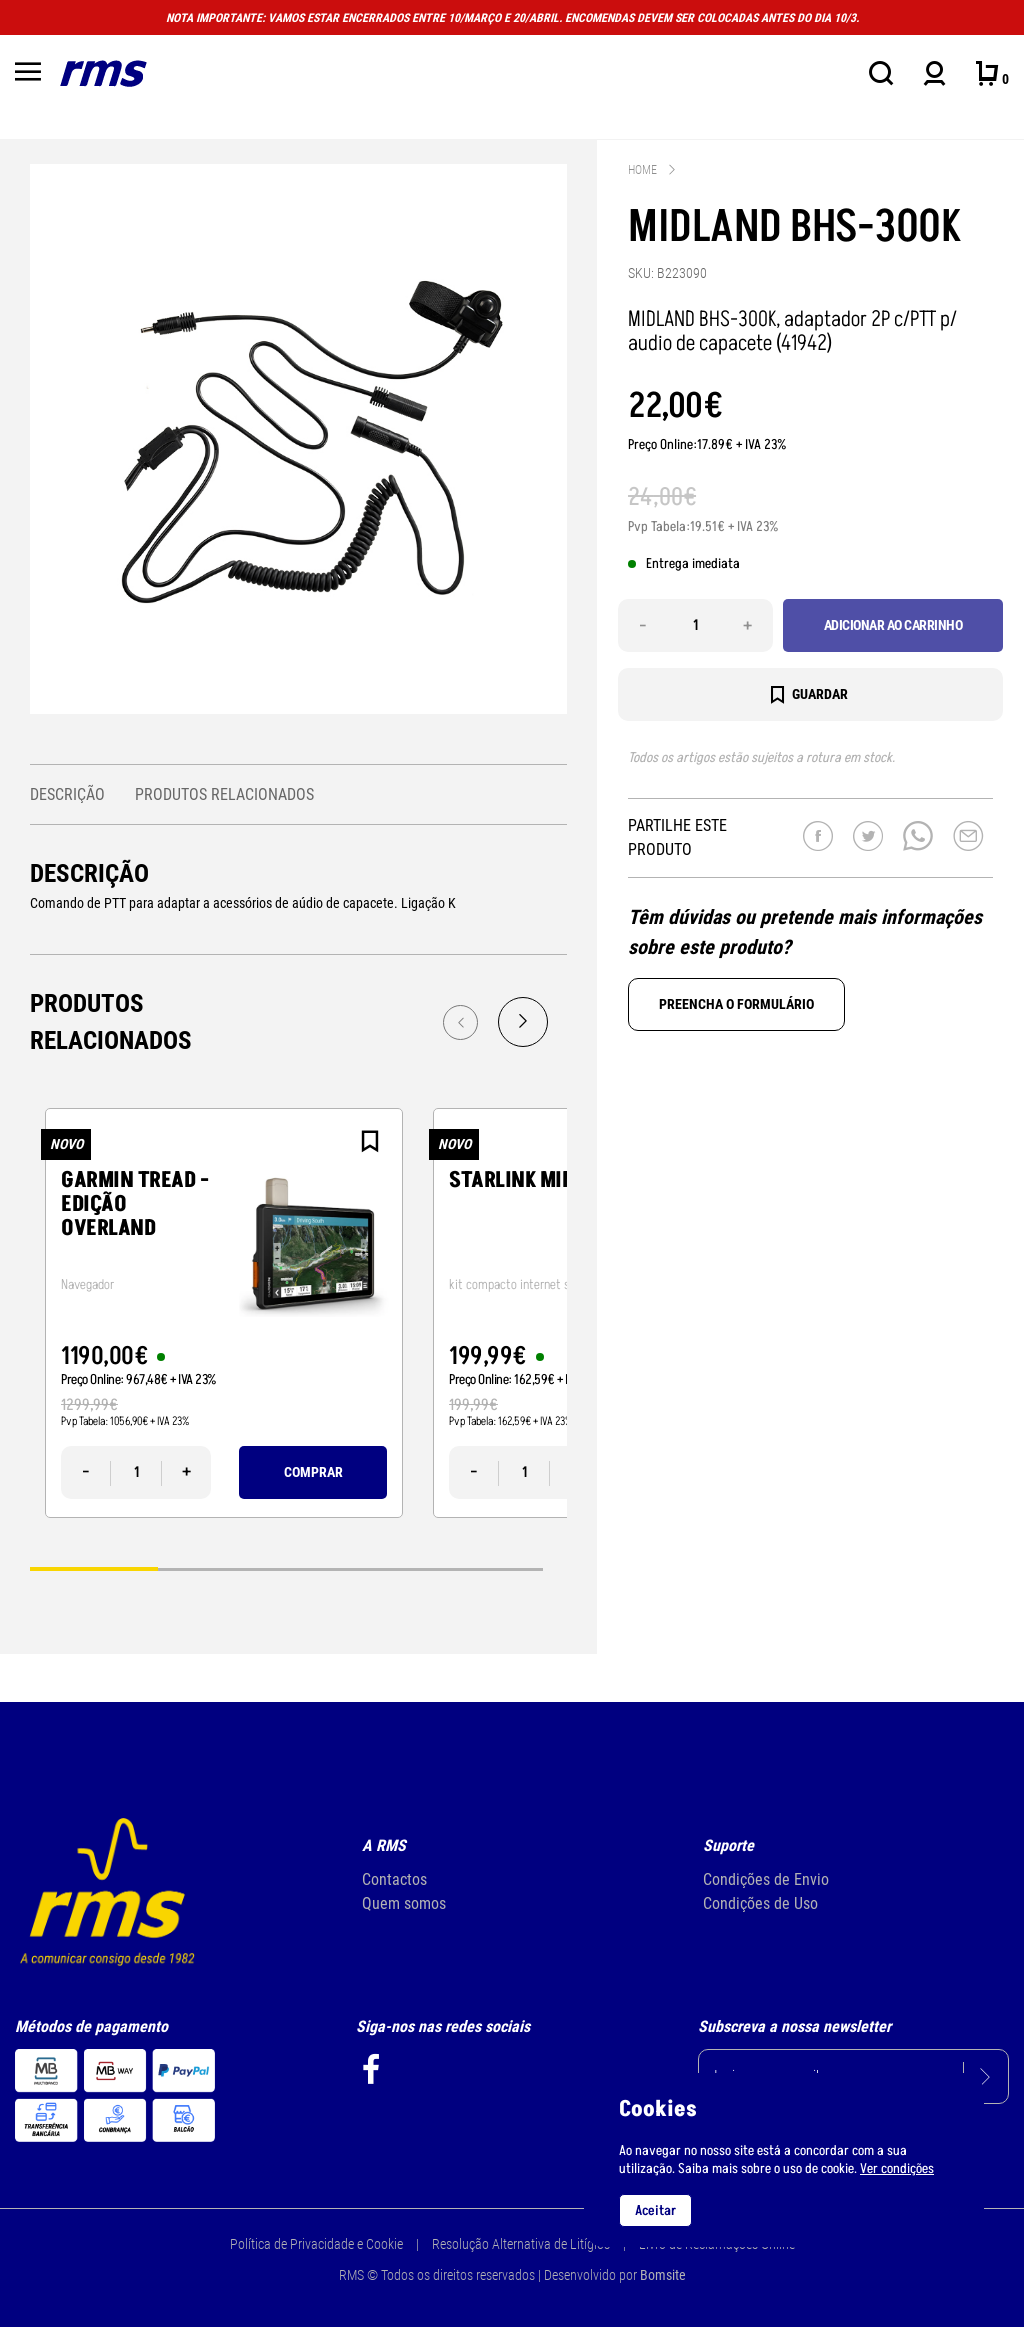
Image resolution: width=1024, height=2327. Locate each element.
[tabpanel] (224, 1313)
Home (642, 170)
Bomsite (663, 2275)
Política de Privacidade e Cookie (316, 2244)
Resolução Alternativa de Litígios (521, 2244)
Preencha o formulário (736, 1004)
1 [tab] (94, 1568)
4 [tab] (479, 1568)
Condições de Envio (766, 1879)
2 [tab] (222, 1568)
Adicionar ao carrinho (893, 625)
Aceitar (655, 2210)
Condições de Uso (760, 1903)
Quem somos (404, 1903)
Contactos (394, 1879)
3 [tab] (351, 1568)
